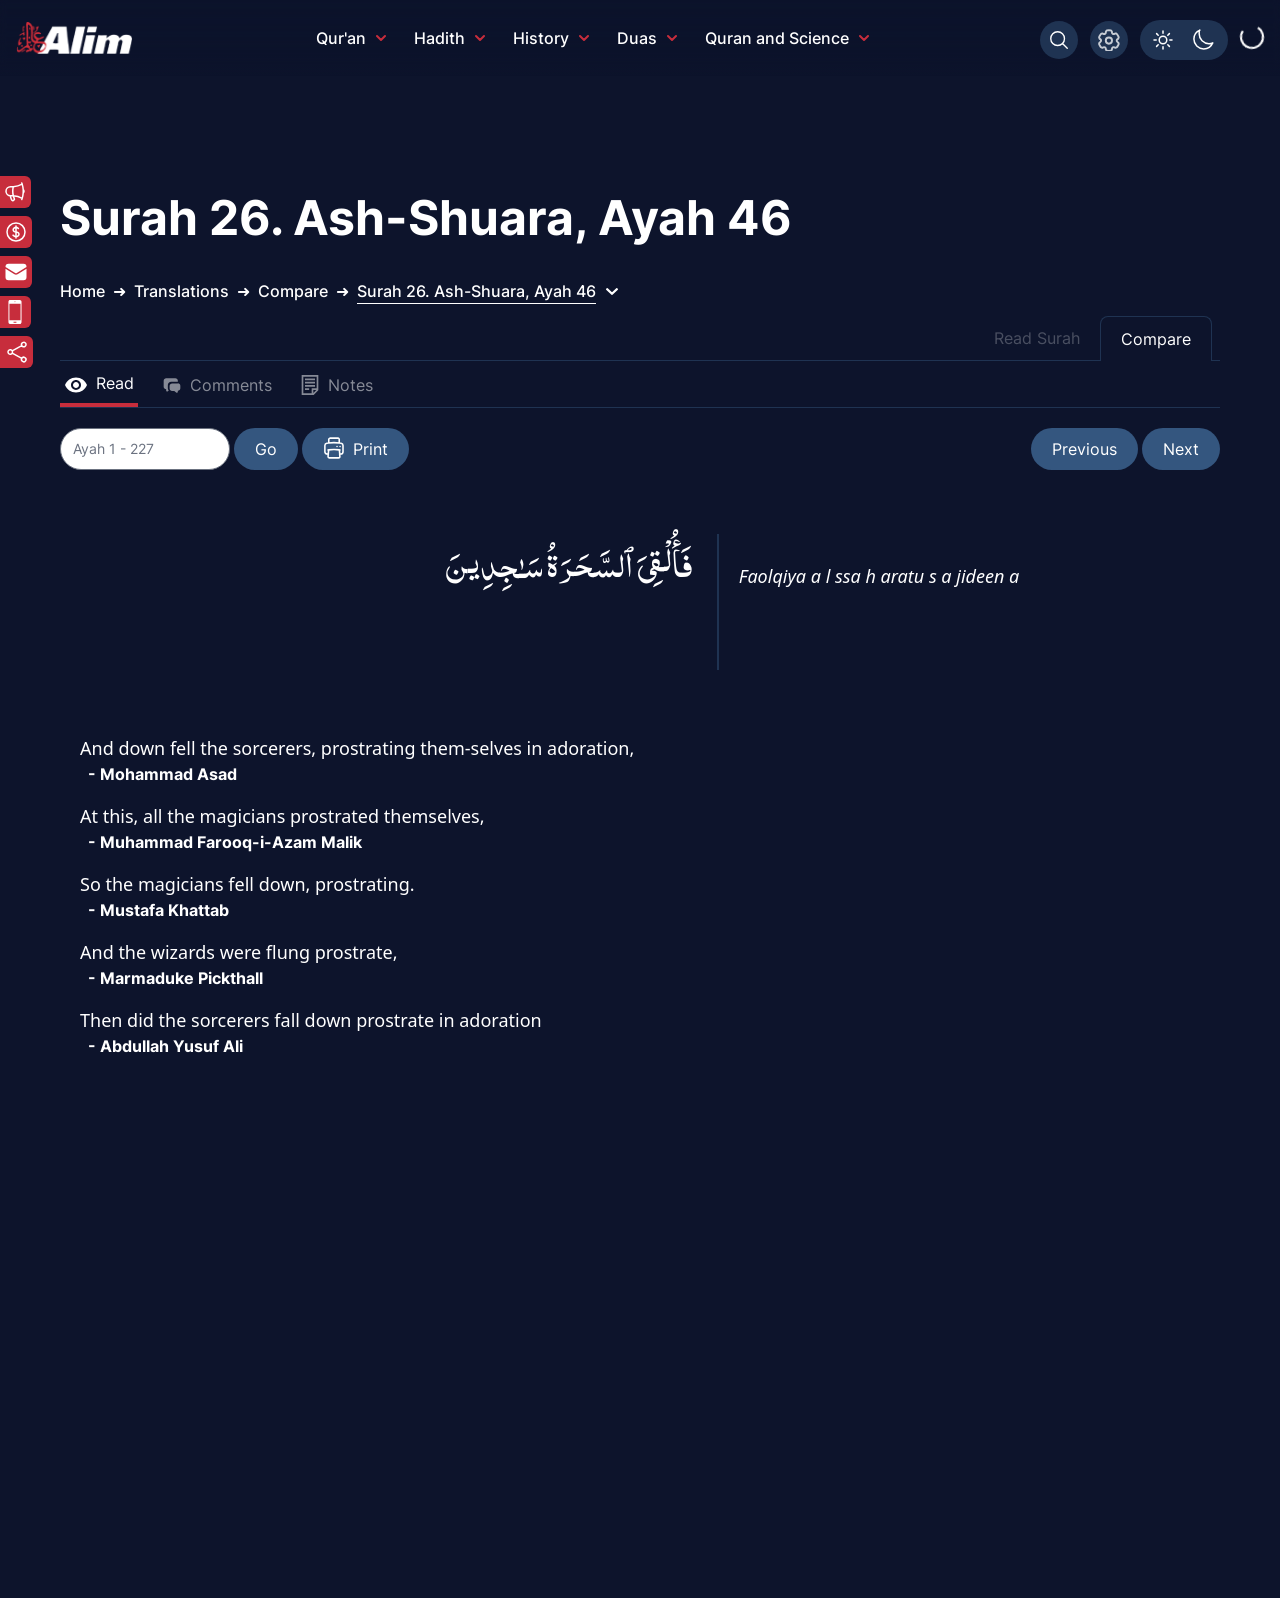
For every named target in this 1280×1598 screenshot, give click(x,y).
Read (99, 383)
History (551, 38)
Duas (647, 38)
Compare (1156, 339)
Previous (1084, 449)
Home (82, 291)
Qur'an (351, 38)
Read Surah (1037, 338)
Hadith (449, 38)
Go (276, 449)
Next (1181, 449)
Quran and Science (787, 38)
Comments (217, 385)
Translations (181, 291)
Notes (336, 385)
